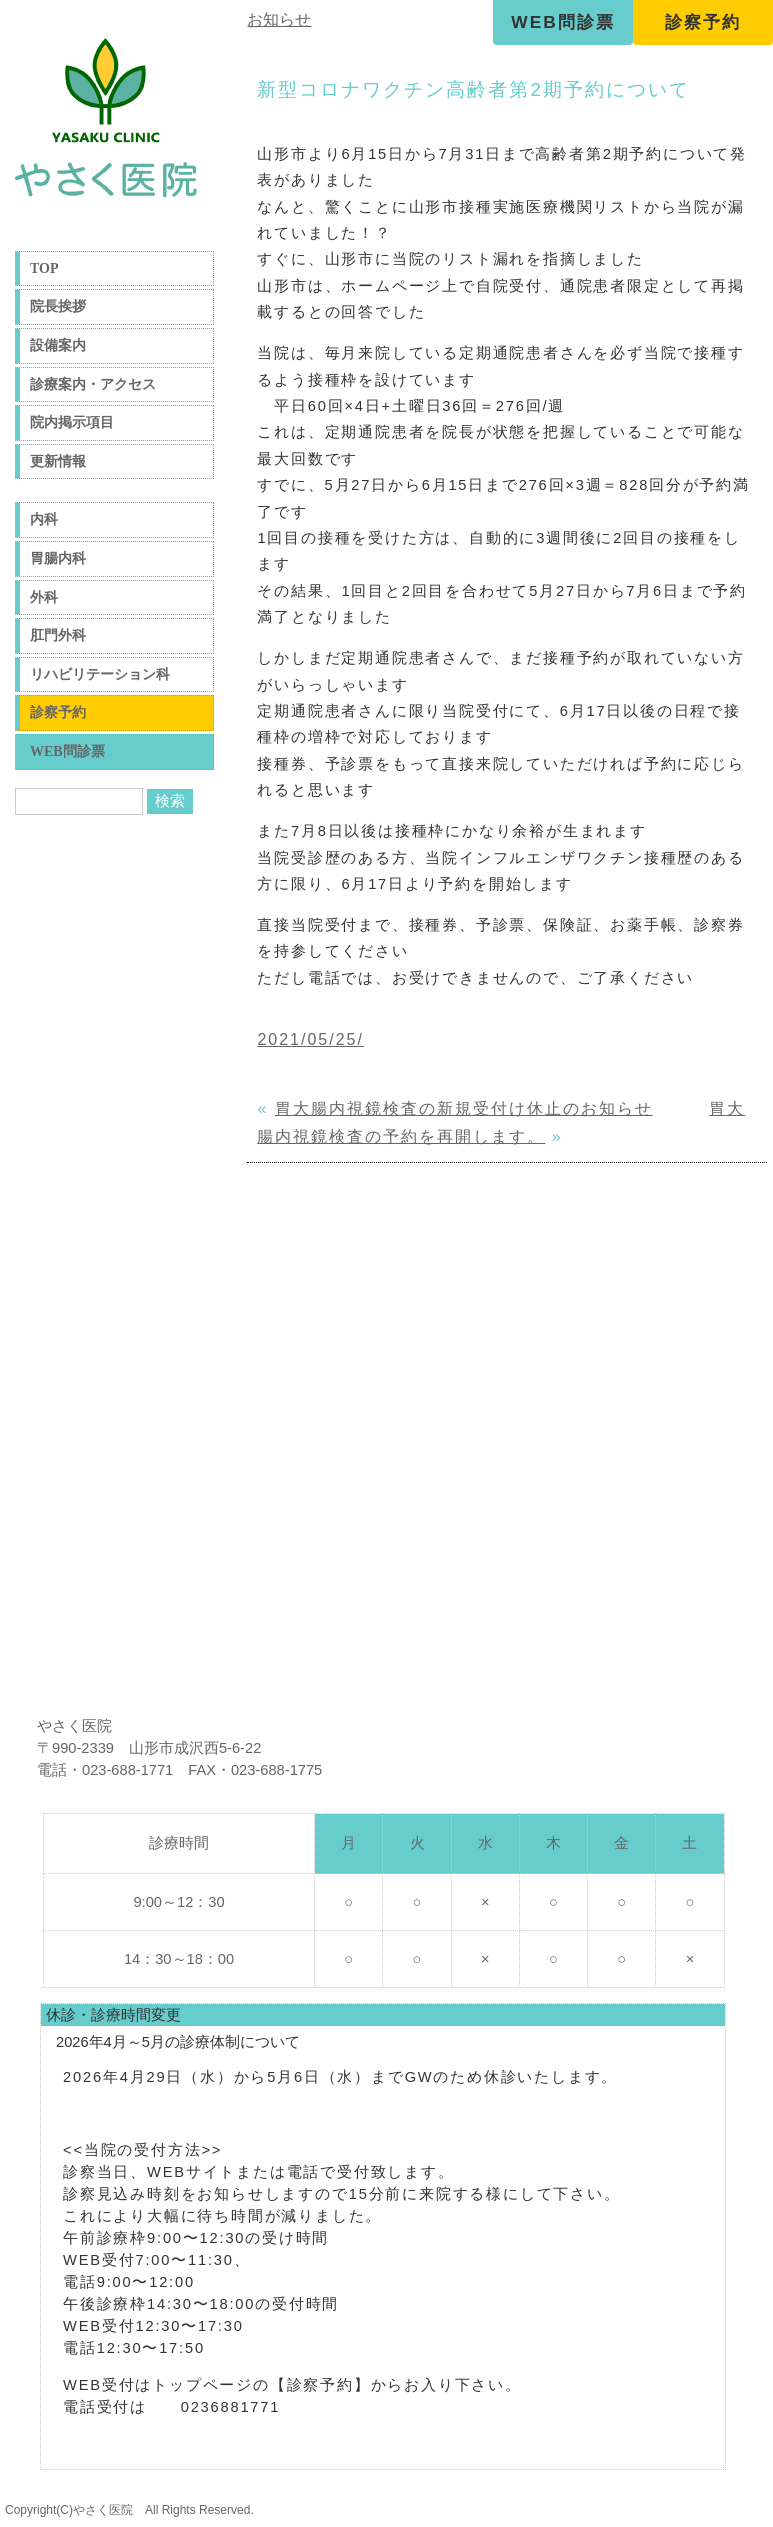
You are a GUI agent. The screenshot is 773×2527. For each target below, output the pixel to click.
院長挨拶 (58, 306)
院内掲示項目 (72, 422)
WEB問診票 (562, 22)
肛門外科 (58, 635)
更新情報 (58, 461)
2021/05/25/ (310, 1039)
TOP (44, 268)
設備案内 (58, 345)
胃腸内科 (58, 558)
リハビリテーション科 (100, 674)
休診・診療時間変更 (113, 2015)
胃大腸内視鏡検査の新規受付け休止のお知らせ (464, 1108)
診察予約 (703, 22)
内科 (44, 519)
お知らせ (279, 19)
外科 (44, 597)
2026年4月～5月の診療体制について (178, 2042)
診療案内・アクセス (93, 384)
